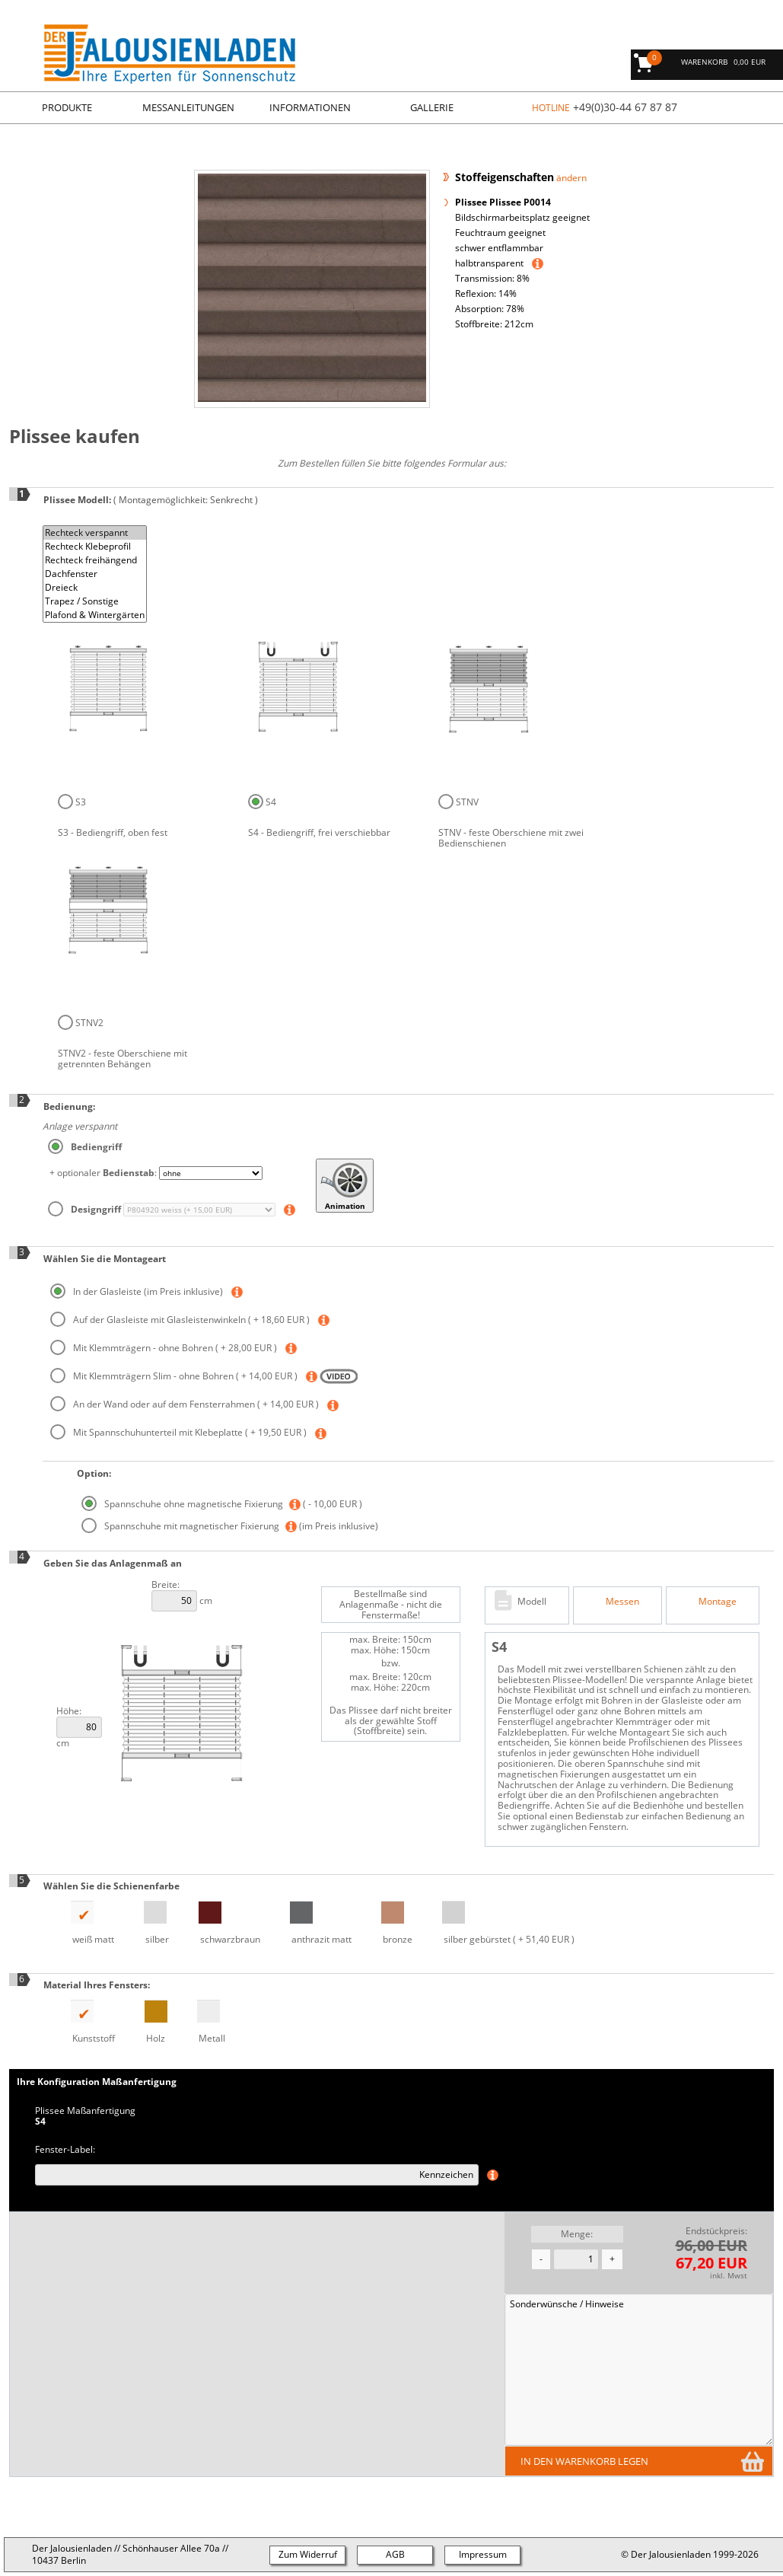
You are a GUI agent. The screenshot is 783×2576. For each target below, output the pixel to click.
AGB (395, 2554)
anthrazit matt (310, 1923)
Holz (145, 2022)
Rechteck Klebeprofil (94, 546)
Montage (718, 1601)
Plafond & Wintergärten (94, 615)
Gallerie (432, 107)
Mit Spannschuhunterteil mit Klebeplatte (179, 1432)
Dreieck (94, 588)
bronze (386, 1923)
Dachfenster (94, 574)
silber (146, 1923)
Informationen (310, 107)
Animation (344, 1186)
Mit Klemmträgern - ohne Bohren (164, 1347)
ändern (571, 177)
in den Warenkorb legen (584, 2461)
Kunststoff (82, 2022)
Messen (622, 1601)
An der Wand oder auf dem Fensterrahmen (185, 1404)
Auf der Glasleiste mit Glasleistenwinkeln (181, 1319)
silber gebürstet (498, 1923)
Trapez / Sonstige (94, 601)
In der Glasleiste (137, 1291)
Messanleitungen (188, 107)
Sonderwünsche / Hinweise (638, 2370)
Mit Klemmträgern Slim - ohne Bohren (175, 1375)
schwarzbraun (218, 1923)
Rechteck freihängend (94, 560)
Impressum (483, 2554)
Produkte (67, 107)
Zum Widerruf (308, 2554)
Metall (200, 2022)
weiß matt (81, 1923)
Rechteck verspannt (94, 533)
